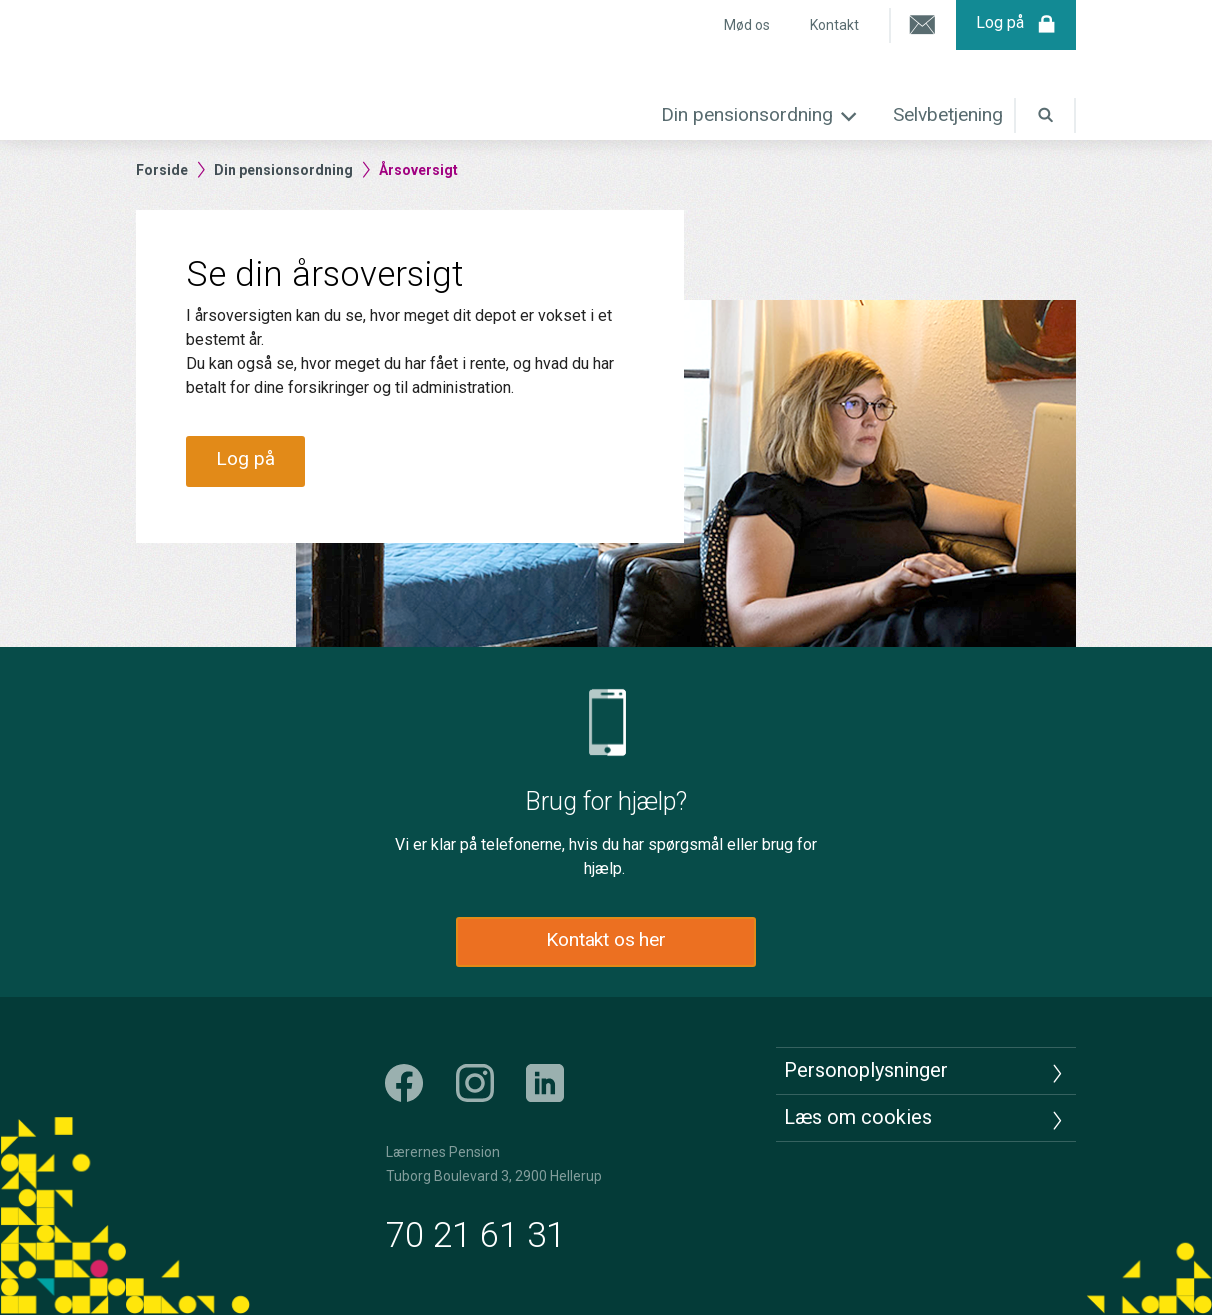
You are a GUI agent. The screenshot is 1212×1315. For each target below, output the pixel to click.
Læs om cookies (858, 1117)
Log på (1017, 25)
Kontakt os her (605, 939)
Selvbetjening (948, 114)
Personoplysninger (866, 1070)
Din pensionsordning (747, 114)
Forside (162, 170)
